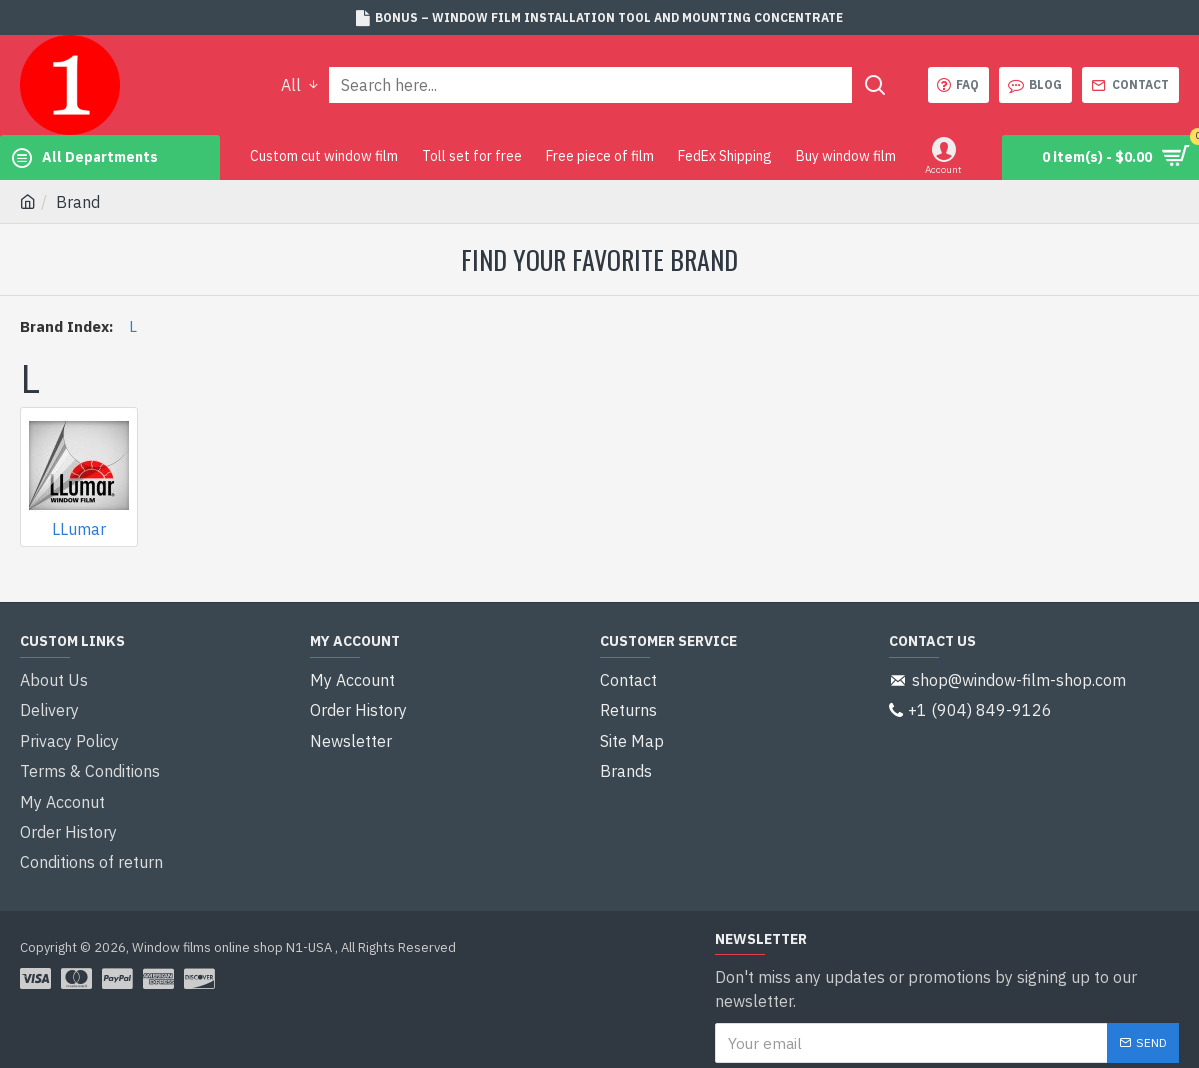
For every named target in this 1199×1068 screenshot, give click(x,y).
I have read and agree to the (882, 1036)
